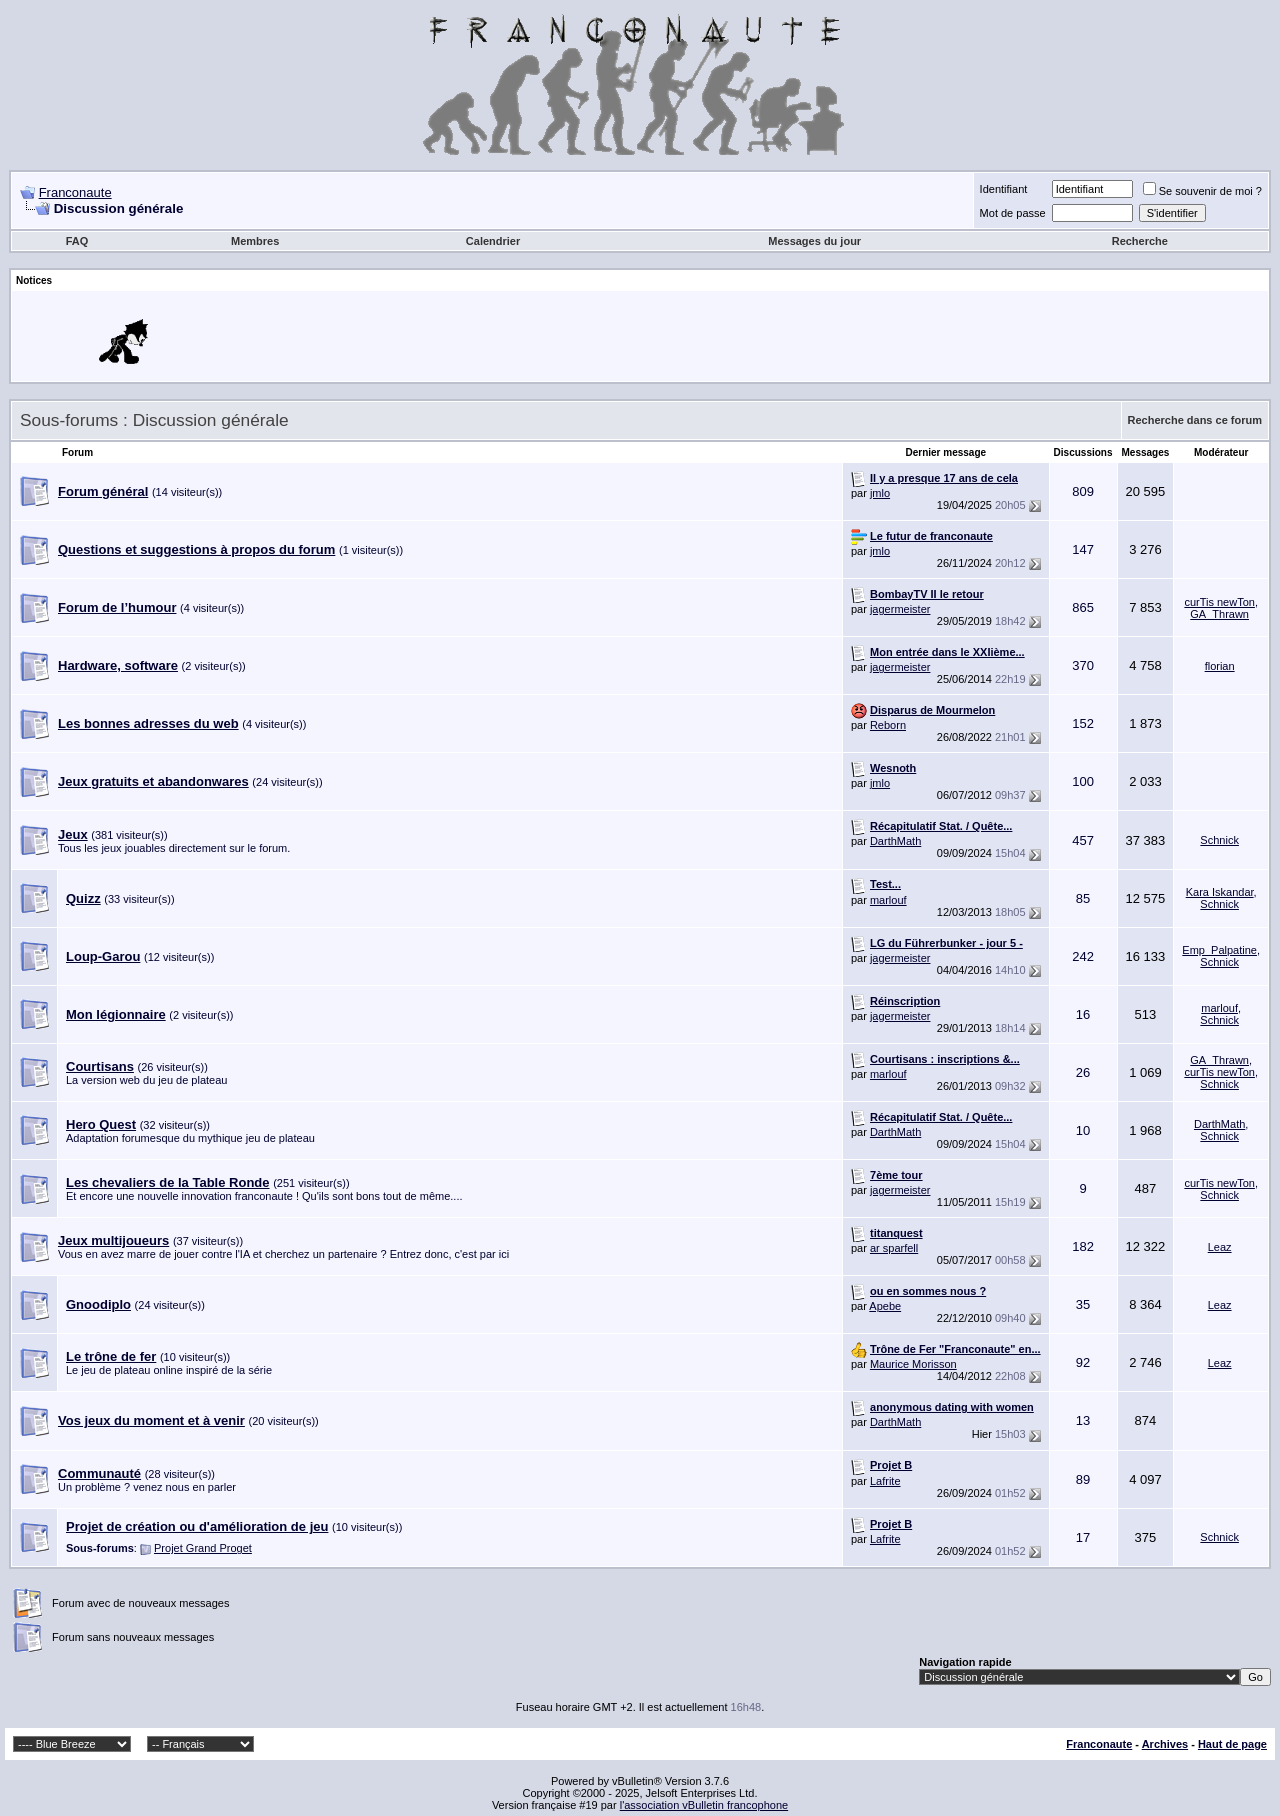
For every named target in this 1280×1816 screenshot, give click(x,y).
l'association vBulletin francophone (704, 1805)
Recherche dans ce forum (1195, 420)
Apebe (885, 1306)
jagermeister (900, 609)
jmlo (880, 493)
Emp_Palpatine (1219, 950)
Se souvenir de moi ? (1202, 191)
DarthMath (895, 841)
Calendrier (493, 241)
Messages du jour (814, 241)
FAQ (77, 241)
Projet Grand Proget (203, 1548)
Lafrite (885, 1481)
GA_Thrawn (1219, 614)
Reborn (888, 725)
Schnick (1219, 840)
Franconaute (75, 192)
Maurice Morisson (913, 1364)
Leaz (1220, 1247)
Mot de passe (1013, 213)
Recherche (1140, 241)
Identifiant (1004, 189)
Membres (255, 241)
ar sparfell (894, 1248)
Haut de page (1232, 1744)
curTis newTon (1219, 602)
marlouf (888, 900)
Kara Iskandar (1220, 892)
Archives (1165, 1744)
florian (1220, 666)
